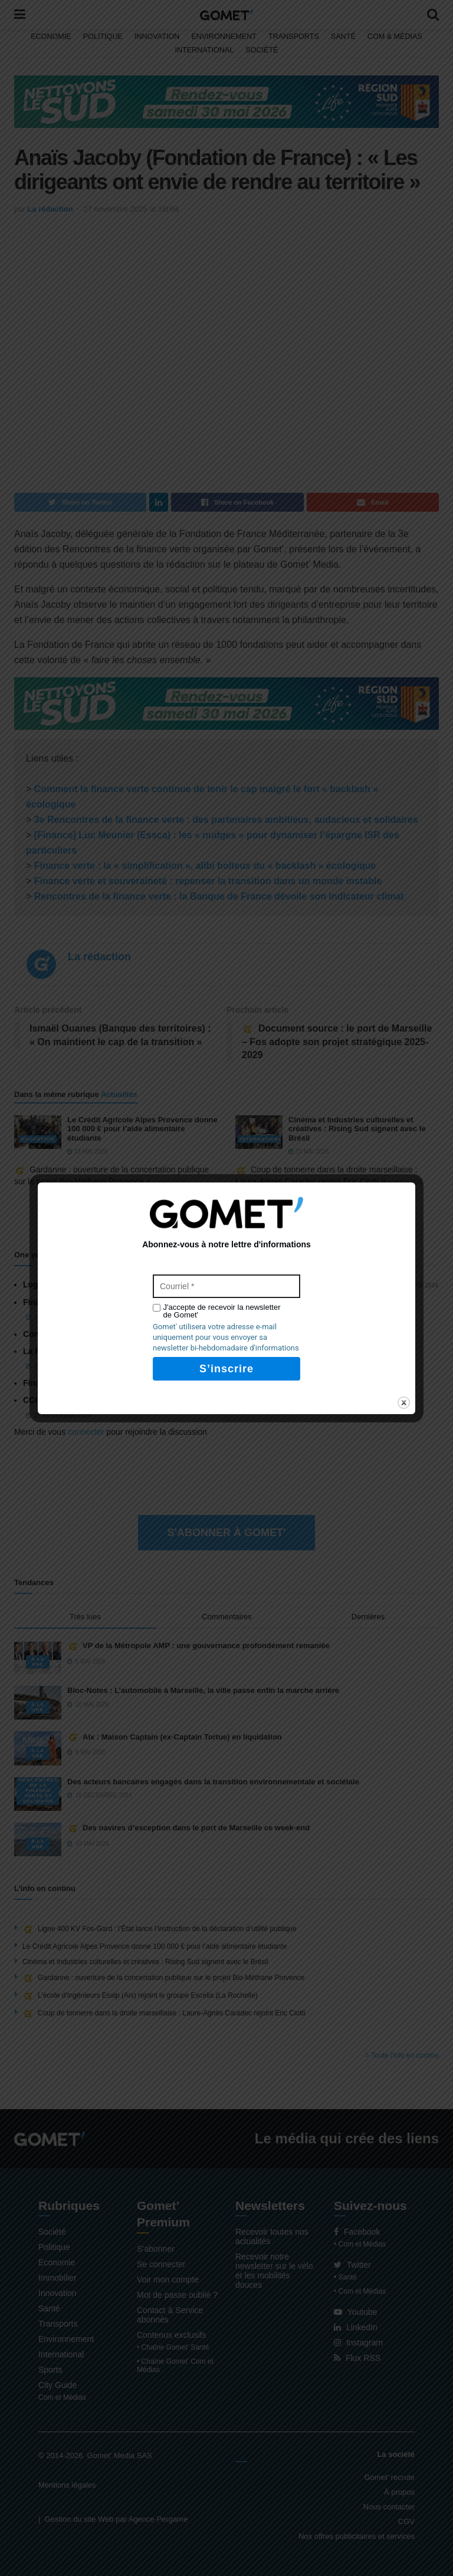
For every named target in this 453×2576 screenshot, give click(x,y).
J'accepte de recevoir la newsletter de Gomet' (222, 1311)
